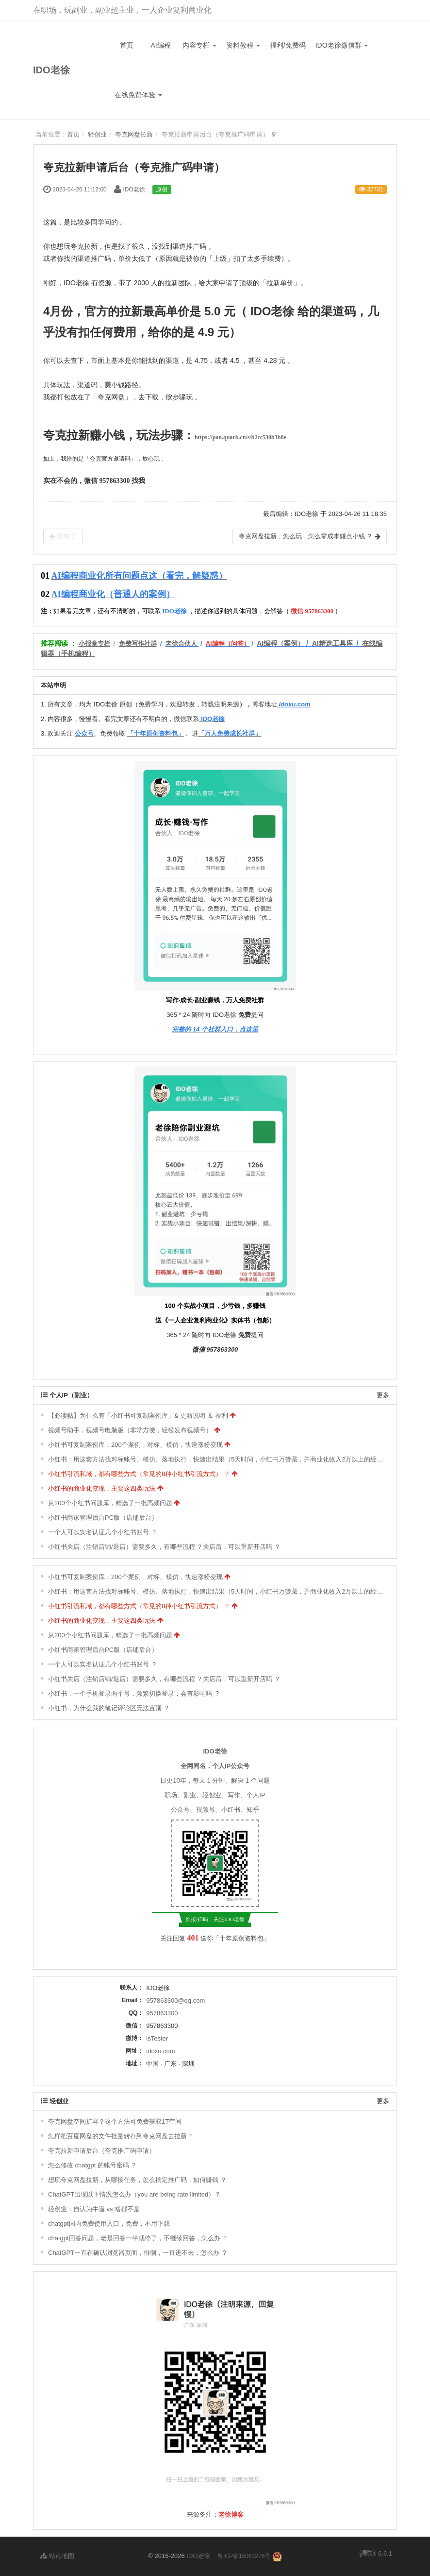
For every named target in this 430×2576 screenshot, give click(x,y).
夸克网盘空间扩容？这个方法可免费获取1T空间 (115, 2121)
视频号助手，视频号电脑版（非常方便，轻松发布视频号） (130, 1430)
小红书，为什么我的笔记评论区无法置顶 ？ (109, 1708)
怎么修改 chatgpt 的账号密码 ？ (92, 2165)
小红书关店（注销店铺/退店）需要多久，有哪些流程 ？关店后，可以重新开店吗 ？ (164, 1546)
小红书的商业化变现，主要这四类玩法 (101, 1488)
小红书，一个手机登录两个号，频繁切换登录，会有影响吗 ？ (134, 1693)
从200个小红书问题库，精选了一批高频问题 (110, 1503)
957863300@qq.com (175, 2000)
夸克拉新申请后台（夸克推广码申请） (101, 2150)
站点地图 (57, 2555)
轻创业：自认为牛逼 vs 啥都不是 (94, 2209)
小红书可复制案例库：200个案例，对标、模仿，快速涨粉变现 (135, 1444)
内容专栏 (199, 45)
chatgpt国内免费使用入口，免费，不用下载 (109, 2223)
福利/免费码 (288, 45)
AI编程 (160, 45)
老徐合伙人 (181, 643)
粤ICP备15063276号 (243, 2556)
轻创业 (97, 134)
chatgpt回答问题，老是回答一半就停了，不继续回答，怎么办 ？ (138, 2238)
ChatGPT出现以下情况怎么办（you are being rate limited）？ (134, 2194)
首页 (126, 45)
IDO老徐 (51, 70)
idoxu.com (160, 2051)
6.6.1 (376, 2554)
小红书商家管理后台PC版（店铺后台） (103, 1517)
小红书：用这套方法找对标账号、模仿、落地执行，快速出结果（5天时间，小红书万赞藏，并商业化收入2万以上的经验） (218, 1459)
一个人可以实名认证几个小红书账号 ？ (102, 1532)
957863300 (162, 2013)
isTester (157, 2038)
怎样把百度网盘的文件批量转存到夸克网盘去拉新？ (120, 2136)
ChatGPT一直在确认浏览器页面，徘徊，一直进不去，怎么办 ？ (138, 2252)
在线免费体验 (138, 95)
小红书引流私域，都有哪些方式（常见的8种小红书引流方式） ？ (139, 1473)
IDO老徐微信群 (341, 45)
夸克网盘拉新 (134, 134)
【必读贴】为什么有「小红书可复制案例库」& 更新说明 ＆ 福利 (138, 1415)
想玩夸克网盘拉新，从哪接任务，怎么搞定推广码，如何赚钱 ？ (137, 2179)
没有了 (63, 536)
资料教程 (243, 45)
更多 (383, 1395)
